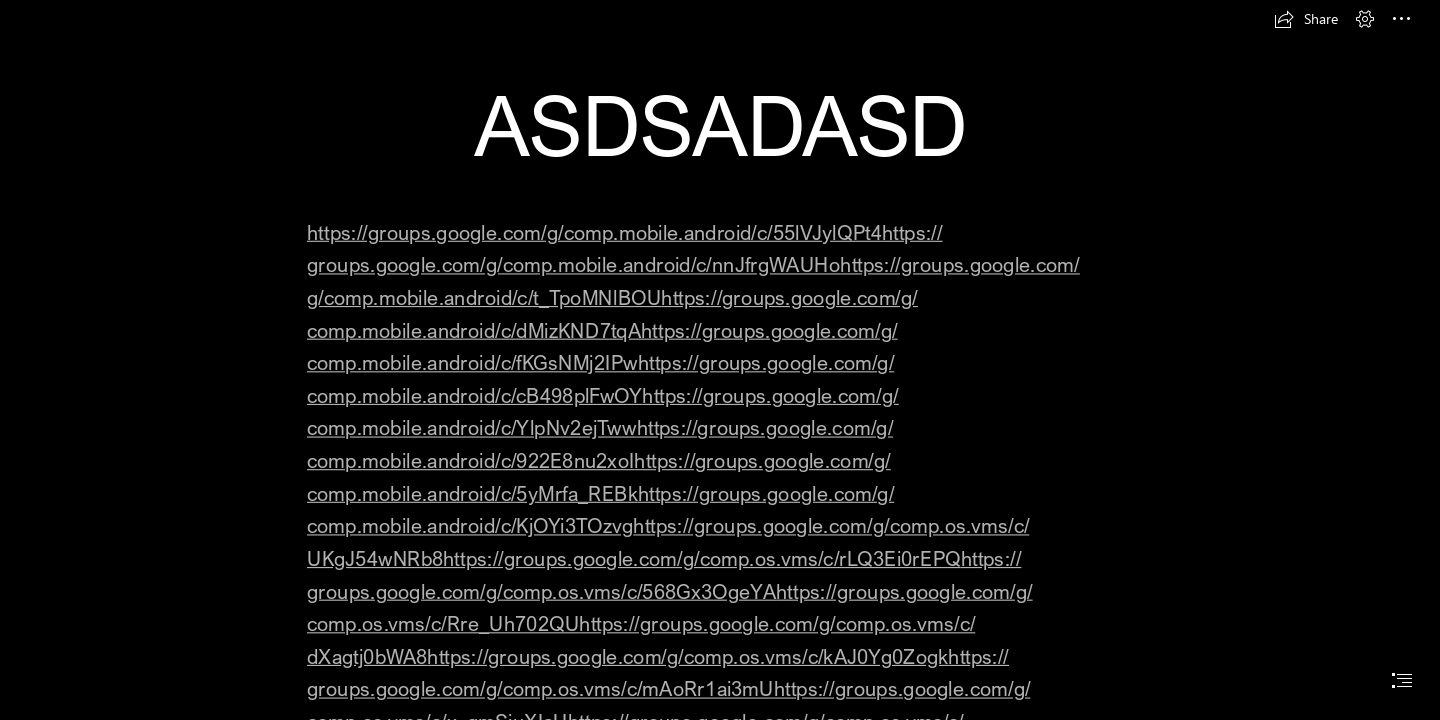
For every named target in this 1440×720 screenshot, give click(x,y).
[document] (720, 360)
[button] (1306, 19)
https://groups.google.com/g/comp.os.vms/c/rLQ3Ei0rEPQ (702, 558)
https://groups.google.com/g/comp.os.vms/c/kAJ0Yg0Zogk (687, 656)
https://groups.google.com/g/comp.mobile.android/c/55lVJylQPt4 (594, 231)
